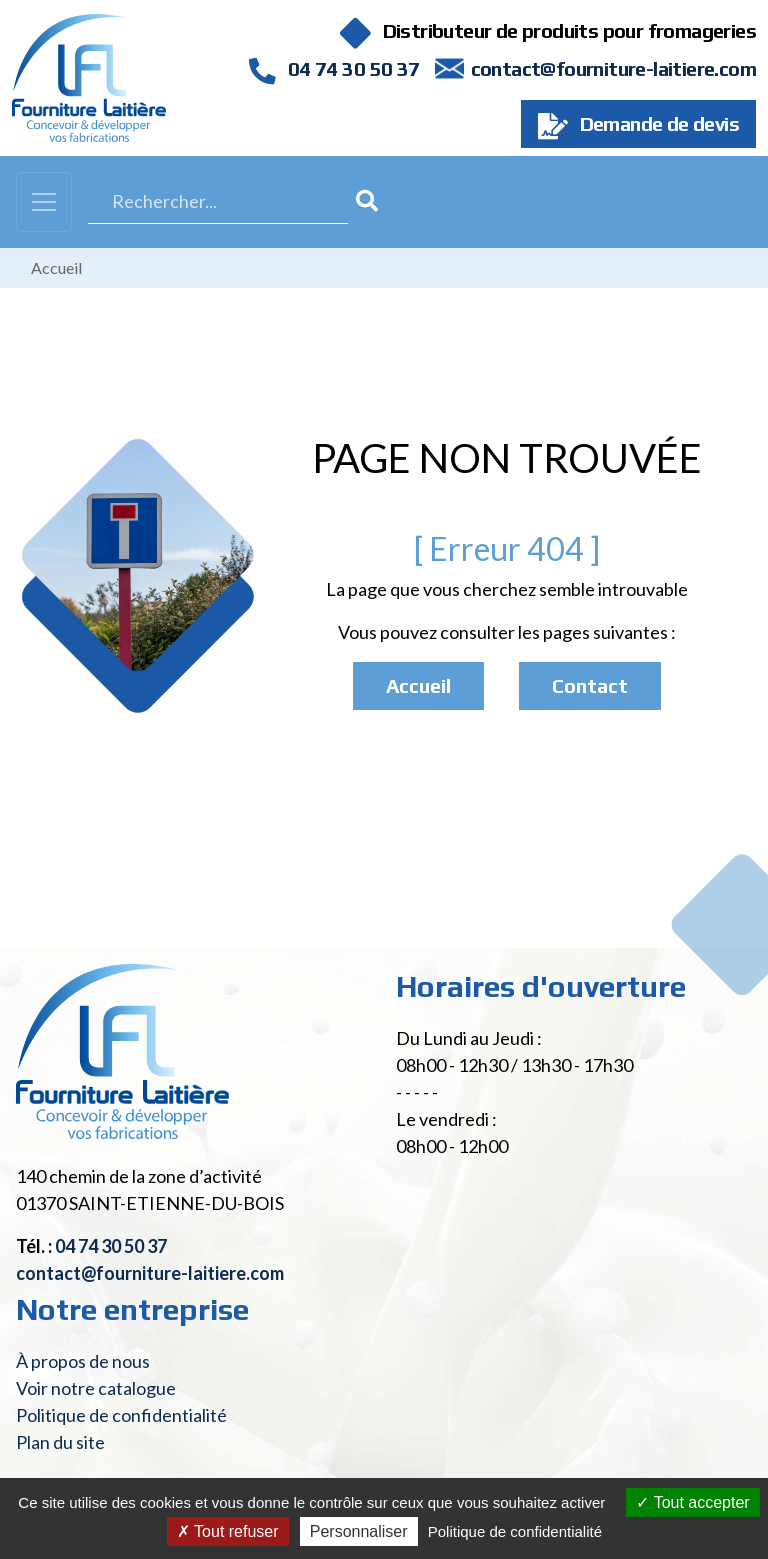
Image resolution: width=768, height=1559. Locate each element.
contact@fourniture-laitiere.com (613, 68)
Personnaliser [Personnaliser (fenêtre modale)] (359, 1531)
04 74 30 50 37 (334, 68)
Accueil (56, 267)
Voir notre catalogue (96, 1388)
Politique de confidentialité (121, 1415)
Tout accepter (692, 1502)
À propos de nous (83, 1361)
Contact (590, 685)
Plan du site (60, 1442)
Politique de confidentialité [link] (515, 1531)
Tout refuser (228, 1531)
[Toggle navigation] (44, 202)
